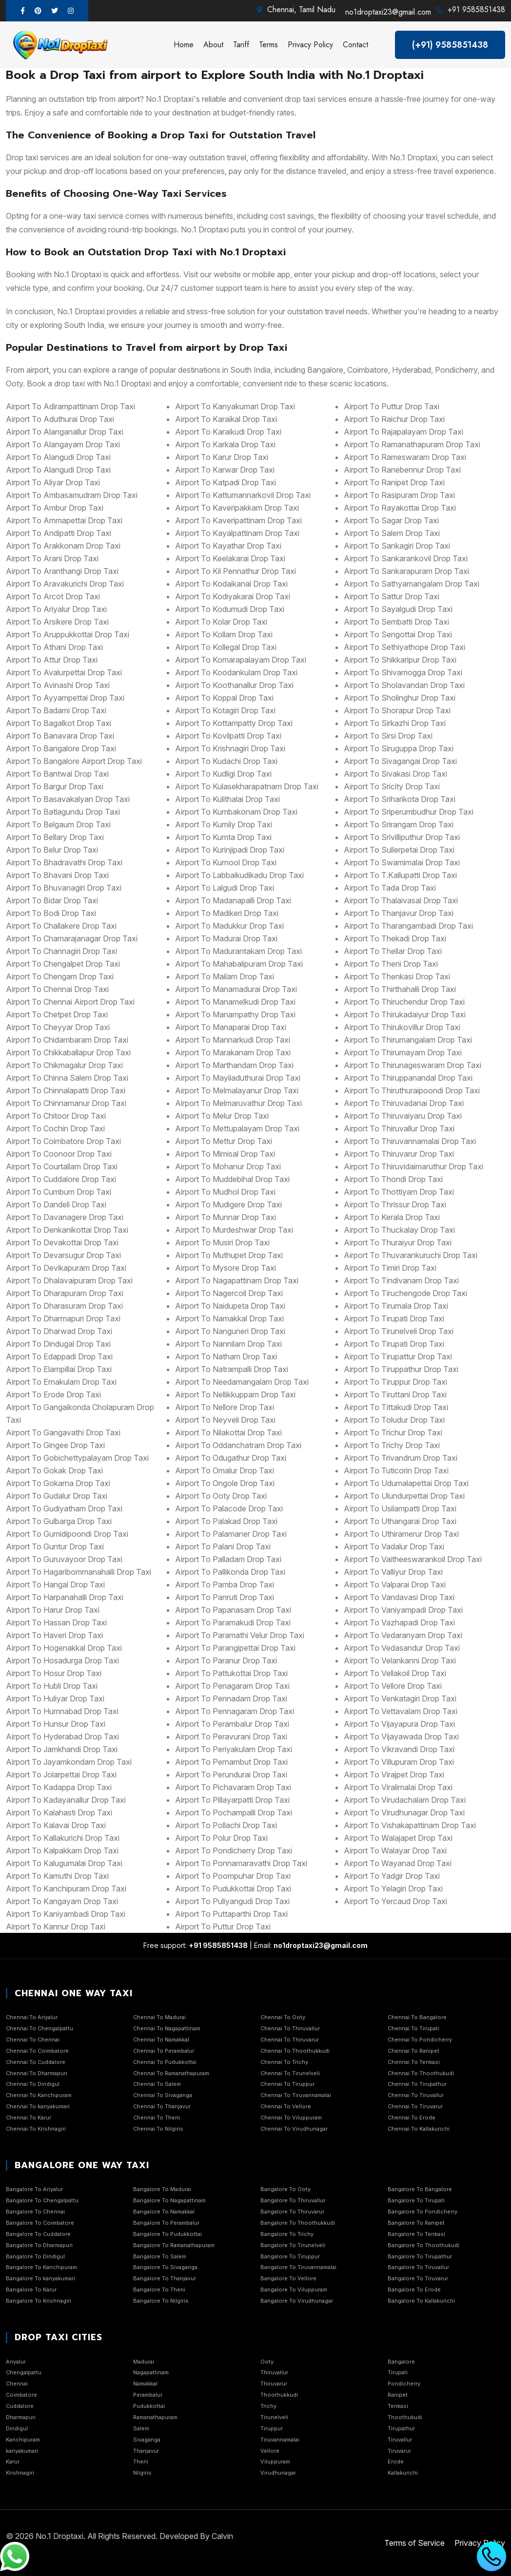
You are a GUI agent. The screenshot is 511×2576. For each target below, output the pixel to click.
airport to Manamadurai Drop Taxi (236, 989)
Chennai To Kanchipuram (39, 2095)
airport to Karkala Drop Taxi (225, 444)
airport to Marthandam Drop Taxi (234, 1065)
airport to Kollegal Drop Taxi (225, 647)
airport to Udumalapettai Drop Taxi (406, 1483)
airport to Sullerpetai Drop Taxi (399, 850)
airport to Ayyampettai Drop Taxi (65, 698)
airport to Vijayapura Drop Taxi (399, 1724)
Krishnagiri (20, 2472)
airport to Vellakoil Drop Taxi (395, 1673)
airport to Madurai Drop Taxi (226, 938)
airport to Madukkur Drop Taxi (229, 926)
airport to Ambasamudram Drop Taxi (72, 495)
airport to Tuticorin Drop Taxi (396, 1470)
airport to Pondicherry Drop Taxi (233, 1850)
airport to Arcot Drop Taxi (53, 596)
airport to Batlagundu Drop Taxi (63, 812)
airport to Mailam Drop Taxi (224, 976)
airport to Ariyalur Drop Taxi (56, 609)
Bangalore (401, 2361)
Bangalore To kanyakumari (40, 2278)
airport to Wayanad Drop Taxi (398, 1863)
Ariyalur (16, 2361)
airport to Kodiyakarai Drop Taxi (232, 596)
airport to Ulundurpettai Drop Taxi (404, 1496)
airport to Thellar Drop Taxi (393, 951)
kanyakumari (22, 2450)
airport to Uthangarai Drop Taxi (400, 1521)
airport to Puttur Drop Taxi (223, 1926)
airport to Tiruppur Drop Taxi (395, 1382)
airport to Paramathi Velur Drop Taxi (239, 1635)
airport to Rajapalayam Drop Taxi (403, 432)
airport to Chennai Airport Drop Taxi (70, 1002)
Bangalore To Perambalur (166, 2222)
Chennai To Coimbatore (37, 2050)
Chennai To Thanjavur (162, 2106)
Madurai (143, 2361)
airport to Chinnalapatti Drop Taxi (65, 1090)
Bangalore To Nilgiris (161, 2300)
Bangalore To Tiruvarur (418, 2278)
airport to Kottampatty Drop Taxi (234, 723)
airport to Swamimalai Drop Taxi (402, 862)
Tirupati (398, 2372)
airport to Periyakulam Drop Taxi (233, 1749)
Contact (355, 44)
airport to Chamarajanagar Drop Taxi (72, 938)
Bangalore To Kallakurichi (421, 2300)
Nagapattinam (151, 2372)
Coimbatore (21, 2394)
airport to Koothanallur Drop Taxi (234, 685)
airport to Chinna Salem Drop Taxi (67, 1078)
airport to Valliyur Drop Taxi (393, 1572)
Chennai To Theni (156, 2117)
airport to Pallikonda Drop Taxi (230, 1572)
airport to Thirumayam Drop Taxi (403, 1052)
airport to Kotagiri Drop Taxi (225, 710)
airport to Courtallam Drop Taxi (62, 1166)
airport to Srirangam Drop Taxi (398, 824)
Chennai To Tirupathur (417, 2083)
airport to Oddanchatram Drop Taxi (238, 1445)
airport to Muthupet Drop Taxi (229, 1255)
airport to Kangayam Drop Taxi (62, 1901)
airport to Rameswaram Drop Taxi (405, 457)
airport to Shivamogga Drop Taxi (403, 672)
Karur (13, 2461)
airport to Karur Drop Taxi (221, 457)
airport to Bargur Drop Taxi (54, 786)
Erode (396, 2461)
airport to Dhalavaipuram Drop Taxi (69, 1280)
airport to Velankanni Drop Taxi (400, 1660)
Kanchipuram (23, 2439)
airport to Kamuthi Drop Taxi (57, 1876)
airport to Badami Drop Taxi (56, 710)
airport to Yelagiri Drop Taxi (393, 1888)
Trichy (268, 2406)
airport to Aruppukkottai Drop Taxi (67, 634)
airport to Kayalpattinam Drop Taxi (237, 533)
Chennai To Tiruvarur (415, 2106)
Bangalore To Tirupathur (420, 2256)
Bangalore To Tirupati (416, 2200)
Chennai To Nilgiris (158, 2128)
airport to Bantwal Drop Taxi (57, 774)
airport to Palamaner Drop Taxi (231, 1534)
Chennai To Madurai (159, 2017)
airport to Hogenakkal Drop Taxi (64, 1648)
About (213, 44)
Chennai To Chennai (32, 2039)
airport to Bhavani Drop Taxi (57, 875)
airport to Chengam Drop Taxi (60, 976)
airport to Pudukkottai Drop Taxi (233, 1888)
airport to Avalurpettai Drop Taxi (64, 672)
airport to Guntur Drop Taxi (55, 1546)
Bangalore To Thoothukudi (423, 2245)
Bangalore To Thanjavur (164, 2278)
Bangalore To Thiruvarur (292, 2211)
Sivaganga (146, 2439)
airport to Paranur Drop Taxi (226, 1660)
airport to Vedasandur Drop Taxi (402, 1648)
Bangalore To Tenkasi (416, 2234)
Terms (268, 44)
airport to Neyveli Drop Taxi (225, 1420)
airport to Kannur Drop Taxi (55, 1926)
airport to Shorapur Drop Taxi (397, 710)
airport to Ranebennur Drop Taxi (402, 470)
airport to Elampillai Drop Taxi (59, 1369)
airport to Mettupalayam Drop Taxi (237, 1128)
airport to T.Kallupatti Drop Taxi (400, 875)
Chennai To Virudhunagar (294, 2128)
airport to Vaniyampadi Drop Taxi (403, 1610)
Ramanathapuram (155, 2417)
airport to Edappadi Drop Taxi (59, 1356)
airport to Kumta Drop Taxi (223, 837)
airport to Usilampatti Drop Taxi (400, 1508)
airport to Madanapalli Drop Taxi (233, 900)
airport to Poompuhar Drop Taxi (233, 1876)
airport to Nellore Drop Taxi (224, 1407)
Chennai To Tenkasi (414, 2062)
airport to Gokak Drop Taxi (54, 1470)
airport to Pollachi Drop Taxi (226, 1825)
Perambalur (147, 2394)
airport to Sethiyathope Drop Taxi (404, 647)
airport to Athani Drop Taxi (54, 647)
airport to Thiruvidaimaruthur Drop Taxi (413, 1166)
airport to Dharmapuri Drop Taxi (63, 1318)
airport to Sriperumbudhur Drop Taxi (408, 812)
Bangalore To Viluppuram (293, 2289)
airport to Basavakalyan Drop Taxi (68, 799)
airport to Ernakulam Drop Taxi (61, 1382)
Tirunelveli (274, 2417)
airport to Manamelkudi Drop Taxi (235, 1002)
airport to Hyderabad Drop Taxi (62, 1736)
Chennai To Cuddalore (35, 2062)
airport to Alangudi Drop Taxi (58, 457)
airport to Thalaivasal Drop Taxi (401, 900)
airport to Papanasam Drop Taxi (233, 1610)
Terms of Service (414, 2543)
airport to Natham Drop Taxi (226, 1356)
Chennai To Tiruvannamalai (295, 2095)
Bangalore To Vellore (288, 2278)
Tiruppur (271, 2428)
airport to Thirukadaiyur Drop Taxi (405, 1014)
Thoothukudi (405, 2417)
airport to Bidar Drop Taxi (52, 900)
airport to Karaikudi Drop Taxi (228, 432)
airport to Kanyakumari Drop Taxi (235, 406)
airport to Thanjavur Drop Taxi (398, 913)
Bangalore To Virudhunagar (296, 2300)
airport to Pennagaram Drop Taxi (234, 1711)
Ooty (267, 2361)
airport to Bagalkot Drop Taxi (58, 723)
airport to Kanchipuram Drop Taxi (66, 1888)
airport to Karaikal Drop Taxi (226, 419)
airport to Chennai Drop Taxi (57, 989)
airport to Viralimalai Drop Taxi (398, 1787)
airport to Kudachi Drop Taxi (226, 761)
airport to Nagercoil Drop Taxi (229, 1293)
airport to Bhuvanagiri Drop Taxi (63, 888)
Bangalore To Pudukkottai (167, 2234)
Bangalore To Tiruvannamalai (298, 2267)
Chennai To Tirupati (413, 2028)
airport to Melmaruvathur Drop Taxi (238, 1103)
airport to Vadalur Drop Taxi (394, 1546)
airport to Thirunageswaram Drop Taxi (412, 1065)
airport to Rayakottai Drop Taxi (400, 508)
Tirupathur (401, 2428)
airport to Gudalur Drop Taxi (56, 1496)
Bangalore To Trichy (287, 2234)
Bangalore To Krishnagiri (38, 2300)
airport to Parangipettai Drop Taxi (235, 1648)
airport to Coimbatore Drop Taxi (63, 1141)
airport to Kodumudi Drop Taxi (229, 609)
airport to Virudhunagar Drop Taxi (404, 1812)
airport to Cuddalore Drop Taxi (61, 1179)
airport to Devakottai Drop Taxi (62, 1242)
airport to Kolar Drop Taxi (221, 622)
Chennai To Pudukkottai (165, 2062)
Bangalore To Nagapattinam (169, 2200)
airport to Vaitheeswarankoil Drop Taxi (413, 1559)
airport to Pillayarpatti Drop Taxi (232, 1800)
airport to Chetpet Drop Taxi (57, 1014)
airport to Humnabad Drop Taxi (62, 1711)
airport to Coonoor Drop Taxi (59, 1154)
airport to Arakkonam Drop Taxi (63, 546)
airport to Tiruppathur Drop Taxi (401, 1369)
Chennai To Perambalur (163, 2050)
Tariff (241, 44)
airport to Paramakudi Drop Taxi (233, 1622)
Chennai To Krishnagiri (36, 2128)
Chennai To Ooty (282, 2017)
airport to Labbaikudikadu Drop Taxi (239, 875)
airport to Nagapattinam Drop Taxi (236, 1280)
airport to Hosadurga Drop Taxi (62, 1660)
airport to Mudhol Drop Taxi (225, 1192)
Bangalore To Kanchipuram (41, 2267)
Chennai (17, 2383)
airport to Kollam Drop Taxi (224, 634)
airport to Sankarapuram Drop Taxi (406, 571)
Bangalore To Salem (159, 2256)
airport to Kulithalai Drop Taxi (227, 799)
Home (184, 44)
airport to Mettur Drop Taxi (223, 1141)
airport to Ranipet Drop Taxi (394, 482)
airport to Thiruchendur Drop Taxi (404, 1002)
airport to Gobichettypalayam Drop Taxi (77, 1458)
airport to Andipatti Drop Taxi (58, 533)
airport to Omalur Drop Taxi (224, 1470)
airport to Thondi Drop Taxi (393, 1179)
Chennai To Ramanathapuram (171, 2073)
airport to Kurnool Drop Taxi (225, 862)
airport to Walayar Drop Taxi (395, 1850)
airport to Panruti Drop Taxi (224, 1597)
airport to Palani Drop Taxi (223, 1546)
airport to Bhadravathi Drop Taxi (64, 862)
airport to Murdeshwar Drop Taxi (234, 1230)
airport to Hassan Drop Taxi (56, 1622)
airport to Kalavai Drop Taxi (56, 1825)
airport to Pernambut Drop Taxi (231, 1762)
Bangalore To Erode (414, 2289)
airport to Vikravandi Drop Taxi (399, 1749)
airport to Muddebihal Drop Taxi (232, 1179)
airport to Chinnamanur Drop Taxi (66, 1103)
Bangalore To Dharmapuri (39, 2245)
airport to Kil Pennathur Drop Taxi (235, 571)
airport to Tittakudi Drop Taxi (396, 1407)
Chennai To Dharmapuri (36, 2073)
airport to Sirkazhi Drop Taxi (395, 723)
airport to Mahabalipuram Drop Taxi (239, 964)
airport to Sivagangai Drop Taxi (400, 761)
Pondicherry (404, 2383)
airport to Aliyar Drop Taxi (53, 482)
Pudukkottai (149, 2406)
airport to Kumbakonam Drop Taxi (236, 812)
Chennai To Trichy (284, 2062)
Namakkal (145, 2383)
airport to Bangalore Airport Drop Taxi (74, 761)
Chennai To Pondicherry (420, 2039)
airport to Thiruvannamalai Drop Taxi (410, 1141)
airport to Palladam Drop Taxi (228, 1559)
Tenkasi (398, 2406)
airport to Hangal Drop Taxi (55, 1584)
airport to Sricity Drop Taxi (392, 786)
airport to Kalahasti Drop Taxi (59, 1812)
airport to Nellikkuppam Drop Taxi (235, 1394)
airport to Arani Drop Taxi (52, 558)
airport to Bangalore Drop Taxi (61, 748)
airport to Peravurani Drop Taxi (231, 1736)
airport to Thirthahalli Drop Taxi (400, 989)
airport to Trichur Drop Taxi (393, 1432)
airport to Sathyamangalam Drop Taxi (411, 584)
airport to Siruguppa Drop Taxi (398, 748)
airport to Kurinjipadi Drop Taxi (229, 850)
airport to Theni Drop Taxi (391, 964)
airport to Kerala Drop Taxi (392, 1217)
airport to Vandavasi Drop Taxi (399, 1597)
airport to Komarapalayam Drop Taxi (240, 660)
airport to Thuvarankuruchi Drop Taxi (410, 1255)
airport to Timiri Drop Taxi (390, 1268)
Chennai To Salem (157, 2083)
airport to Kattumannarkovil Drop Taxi (243, 495)
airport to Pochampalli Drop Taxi (233, 1812)
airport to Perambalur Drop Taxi (232, 1724)
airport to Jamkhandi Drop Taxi (62, 1749)
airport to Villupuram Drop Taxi (399, 1762)
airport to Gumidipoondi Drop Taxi (67, 1534)
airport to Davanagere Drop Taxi (64, 1217)
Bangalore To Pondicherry (422, 2211)
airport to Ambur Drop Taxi (54, 508)
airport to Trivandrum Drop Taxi (400, 1458)
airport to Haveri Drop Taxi (54, 1635)
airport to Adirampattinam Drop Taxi (70, 406)
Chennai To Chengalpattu (39, 2028)
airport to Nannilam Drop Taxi (228, 1344)
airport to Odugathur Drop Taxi (230, 1458)
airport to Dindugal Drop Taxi (58, 1344)
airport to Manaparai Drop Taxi (230, 1027)
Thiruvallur (274, 2372)
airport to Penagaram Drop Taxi (232, 1686)
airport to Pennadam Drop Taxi (231, 1698)
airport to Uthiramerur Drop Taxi (401, 1534)
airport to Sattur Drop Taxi (391, 596)
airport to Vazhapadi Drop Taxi (399, 1622)
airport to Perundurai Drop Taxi (231, 1774)
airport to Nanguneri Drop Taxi (230, 1331)
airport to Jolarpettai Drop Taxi (61, 1774)
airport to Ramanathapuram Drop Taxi (412, 444)
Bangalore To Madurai (162, 2189)
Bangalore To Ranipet (416, 2222)
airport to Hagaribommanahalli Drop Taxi (78, 1572)
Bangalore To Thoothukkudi (297, 2222)
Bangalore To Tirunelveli (292, 2245)
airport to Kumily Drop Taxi (223, 824)
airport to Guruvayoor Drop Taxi (64, 1559)
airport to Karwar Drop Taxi (225, 470)
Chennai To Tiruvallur (416, 2095)
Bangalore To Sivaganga (165, 2267)
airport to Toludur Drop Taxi (394, 1420)
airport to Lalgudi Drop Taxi (224, 888)
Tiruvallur (400, 2439)
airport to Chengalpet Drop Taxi (63, 964)
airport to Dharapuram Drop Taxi (64, 1293)
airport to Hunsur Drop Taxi (55, 1724)
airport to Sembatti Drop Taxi (396, 622)
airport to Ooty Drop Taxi (221, 1496)
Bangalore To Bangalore (420, 2189)
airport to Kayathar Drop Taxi (228, 546)
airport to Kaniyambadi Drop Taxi (65, 1914)
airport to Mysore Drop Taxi (225, 1268)
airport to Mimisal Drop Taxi (225, 1154)
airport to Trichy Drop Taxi (392, 1445)
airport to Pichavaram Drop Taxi (233, 1787)
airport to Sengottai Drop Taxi (398, 634)
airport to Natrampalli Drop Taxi (231, 1369)
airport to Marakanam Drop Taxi (233, 1052)
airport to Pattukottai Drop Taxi (231, 1673)
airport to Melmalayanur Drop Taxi (236, 1090)
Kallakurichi (403, 2472)
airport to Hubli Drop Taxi (52, 1686)
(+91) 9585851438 (450, 44)
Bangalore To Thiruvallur (292, 2200)
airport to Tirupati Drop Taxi (394, 1318)
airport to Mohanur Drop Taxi (228, 1166)
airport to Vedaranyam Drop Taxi (403, 1635)
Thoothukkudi (279, 2394)
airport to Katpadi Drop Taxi (225, 482)
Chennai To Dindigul (32, 2083)
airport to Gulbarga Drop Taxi (59, 1521)
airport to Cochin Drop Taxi (55, 1128)
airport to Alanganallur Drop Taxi (64, 432)
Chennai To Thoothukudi (421, 2073)
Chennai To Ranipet (413, 2050)
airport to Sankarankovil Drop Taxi (406, 558)
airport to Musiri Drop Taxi (222, 1242)
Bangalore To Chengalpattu (42, 2200)
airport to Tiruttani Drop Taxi (395, 1394)
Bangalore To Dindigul (35, 2256)
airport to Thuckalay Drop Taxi (399, 1230)
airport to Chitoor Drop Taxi (56, 1116)
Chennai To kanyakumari (38, 2106)
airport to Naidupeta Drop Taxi (230, 1306)
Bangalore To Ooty (285, 2189)
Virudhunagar (278, 2472)
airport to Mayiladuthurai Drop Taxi (237, 1078)
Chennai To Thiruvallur (290, 2028)
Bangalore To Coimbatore (40, 2222)
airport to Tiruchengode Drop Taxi (405, 1293)
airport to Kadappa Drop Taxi (59, 1787)
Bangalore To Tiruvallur (418, 2267)
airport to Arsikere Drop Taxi (57, 622)
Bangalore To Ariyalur (34, 2189)
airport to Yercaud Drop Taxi (395, 1901)
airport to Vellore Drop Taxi (393, 1686)
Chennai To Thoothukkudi (295, 2050)
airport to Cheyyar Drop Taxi (58, 1027)
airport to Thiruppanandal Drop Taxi (408, 1078)
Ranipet (398, 2394)
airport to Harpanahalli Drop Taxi (64, 1597)
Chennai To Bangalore (417, 2017)
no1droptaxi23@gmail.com (388, 12)
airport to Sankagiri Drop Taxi (397, 546)
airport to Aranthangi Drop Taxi (62, 571)
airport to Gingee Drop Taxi (55, 1445)
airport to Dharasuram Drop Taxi (64, 1306)
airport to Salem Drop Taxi (392, 533)
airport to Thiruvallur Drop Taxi (399, 1128)
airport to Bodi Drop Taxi (51, 913)
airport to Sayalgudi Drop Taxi (398, 609)
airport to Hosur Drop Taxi (53, 1673)
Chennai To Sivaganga (162, 2095)
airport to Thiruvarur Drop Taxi (399, 1154)
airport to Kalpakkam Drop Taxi (62, 1850)
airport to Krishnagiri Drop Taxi (230, 748)
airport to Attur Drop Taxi (52, 660)
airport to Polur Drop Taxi (221, 1838)
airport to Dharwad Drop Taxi (59, 1331)
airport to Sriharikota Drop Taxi (399, 799)
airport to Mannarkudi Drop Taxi (232, 1040)
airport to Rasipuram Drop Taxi (399, 495)
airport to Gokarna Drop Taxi (58, 1483)
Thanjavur (146, 2450)
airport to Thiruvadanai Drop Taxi (404, 1103)
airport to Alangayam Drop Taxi (63, 444)
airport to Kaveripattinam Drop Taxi (238, 520)
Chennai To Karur (28, 2117)
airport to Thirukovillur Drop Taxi (402, 1027)
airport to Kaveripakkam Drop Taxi (237, 508)
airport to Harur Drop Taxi (52, 1610)
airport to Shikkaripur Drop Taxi (400, 660)
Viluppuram (275, 2461)
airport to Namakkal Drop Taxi (229, 1318)
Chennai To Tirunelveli (290, 2073)
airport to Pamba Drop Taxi (224, 1584)
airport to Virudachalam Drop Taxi (405, 1800)
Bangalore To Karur (31, 2289)
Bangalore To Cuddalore (38, 2234)
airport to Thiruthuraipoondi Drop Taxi (412, 1090)
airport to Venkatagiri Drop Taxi (400, 1698)
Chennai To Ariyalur (32, 2017)
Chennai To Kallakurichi (419, 2128)
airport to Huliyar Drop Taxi (55, 1698)
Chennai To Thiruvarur (289, 2039)
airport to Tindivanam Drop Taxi (401, 1280)
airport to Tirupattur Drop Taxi (398, 1356)
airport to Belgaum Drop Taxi (58, 824)
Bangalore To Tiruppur (290, 2256)
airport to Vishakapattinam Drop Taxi (410, 1825)
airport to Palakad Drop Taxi (226, 1521)
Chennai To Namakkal (161, 2039)
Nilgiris (142, 2472)
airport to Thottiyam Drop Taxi (399, 1192)
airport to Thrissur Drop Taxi (395, 1204)
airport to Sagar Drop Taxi (391, 520)
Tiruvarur (399, 2450)
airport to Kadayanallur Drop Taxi (66, 1800)
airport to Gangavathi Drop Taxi (63, 1432)
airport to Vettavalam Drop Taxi (400, 1711)
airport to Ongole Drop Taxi (225, 1483)
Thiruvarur (273, 2383)
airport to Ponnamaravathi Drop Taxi (241, 1863)
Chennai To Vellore (285, 2106)
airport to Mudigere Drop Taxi (228, 1204)
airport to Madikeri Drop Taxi (226, 913)
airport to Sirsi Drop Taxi (388, 736)
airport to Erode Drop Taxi (53, 1394)
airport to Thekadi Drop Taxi (395, 938)
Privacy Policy (310, 44)
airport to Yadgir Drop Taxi (392, 1876)
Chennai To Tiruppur (287, 2083)
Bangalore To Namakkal (164, 2211)
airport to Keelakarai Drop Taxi (230, 558)
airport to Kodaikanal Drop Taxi (231, 584)
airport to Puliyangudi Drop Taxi (232, 1901)
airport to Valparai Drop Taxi (395, 1584)
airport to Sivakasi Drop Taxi (395, 774)
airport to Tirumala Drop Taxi (396, 1306)
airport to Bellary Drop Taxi (55, 837)
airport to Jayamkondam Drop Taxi (69, 1762)
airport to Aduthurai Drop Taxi (60, 419)
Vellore (269, 2450)
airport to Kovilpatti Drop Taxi (228, 736)
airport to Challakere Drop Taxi (61, 926)
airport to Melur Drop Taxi (222, 1116)
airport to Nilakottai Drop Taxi (228, 1432)
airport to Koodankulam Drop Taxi (236, 672)
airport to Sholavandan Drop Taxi (404, 685)
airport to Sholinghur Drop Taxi (399, 698)
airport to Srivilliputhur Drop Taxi (402, 837)
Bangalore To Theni (159, 2289)
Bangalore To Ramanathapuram (174, 2245)
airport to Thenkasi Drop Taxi (397, 976)
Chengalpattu (23, 2372)
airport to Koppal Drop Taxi (224, 698)
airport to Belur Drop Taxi (52, 850)
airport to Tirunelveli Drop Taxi (398, 1331)
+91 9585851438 (476, 9)
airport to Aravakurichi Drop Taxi (65, 584)
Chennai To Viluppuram (291, 2117)
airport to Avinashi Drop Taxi (58, 685)
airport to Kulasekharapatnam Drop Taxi (246, 786)
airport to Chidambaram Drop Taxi (67, 1040)
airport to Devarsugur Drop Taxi (63, 1255)
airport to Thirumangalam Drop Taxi (408, 1040)
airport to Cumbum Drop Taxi (58, 1192)
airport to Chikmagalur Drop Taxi (64, 1065)
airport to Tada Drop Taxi (390, 888)
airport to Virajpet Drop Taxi (394, 1774)
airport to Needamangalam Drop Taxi (242, 1382)
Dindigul (17, 2428)
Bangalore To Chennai (35, 2211)
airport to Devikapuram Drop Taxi (66, 1268)
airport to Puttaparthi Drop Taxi (231, 1914)
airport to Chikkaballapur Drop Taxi (68, 1052)
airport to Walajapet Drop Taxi (398, 1838)
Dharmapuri (21, 2417)
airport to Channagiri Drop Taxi (61, 951)
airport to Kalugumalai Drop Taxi (64, 1863)
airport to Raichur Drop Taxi (394, 419)
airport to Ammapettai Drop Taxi (64, 520)
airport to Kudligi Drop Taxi (223, 774)
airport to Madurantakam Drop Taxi (238, 951)
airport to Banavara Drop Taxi (60, 736)
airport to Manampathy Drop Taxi (235, 1014)
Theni (140, 2461)
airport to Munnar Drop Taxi (225, 1217)
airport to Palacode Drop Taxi (229, 1508)
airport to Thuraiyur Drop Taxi (398, 1242)
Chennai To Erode (411, 2117)
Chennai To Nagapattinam (166, 2028)
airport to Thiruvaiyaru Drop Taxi (403, 1116)
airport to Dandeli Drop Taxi (56, 1204)
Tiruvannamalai (279, 2439)
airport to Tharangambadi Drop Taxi (408, 926)
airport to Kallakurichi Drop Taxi (62, 1838)
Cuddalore (20, 2406)
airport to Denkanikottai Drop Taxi (67, 1230)
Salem (141, 2428)
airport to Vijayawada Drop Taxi (401, 1736)
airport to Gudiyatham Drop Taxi (64, 1508)
